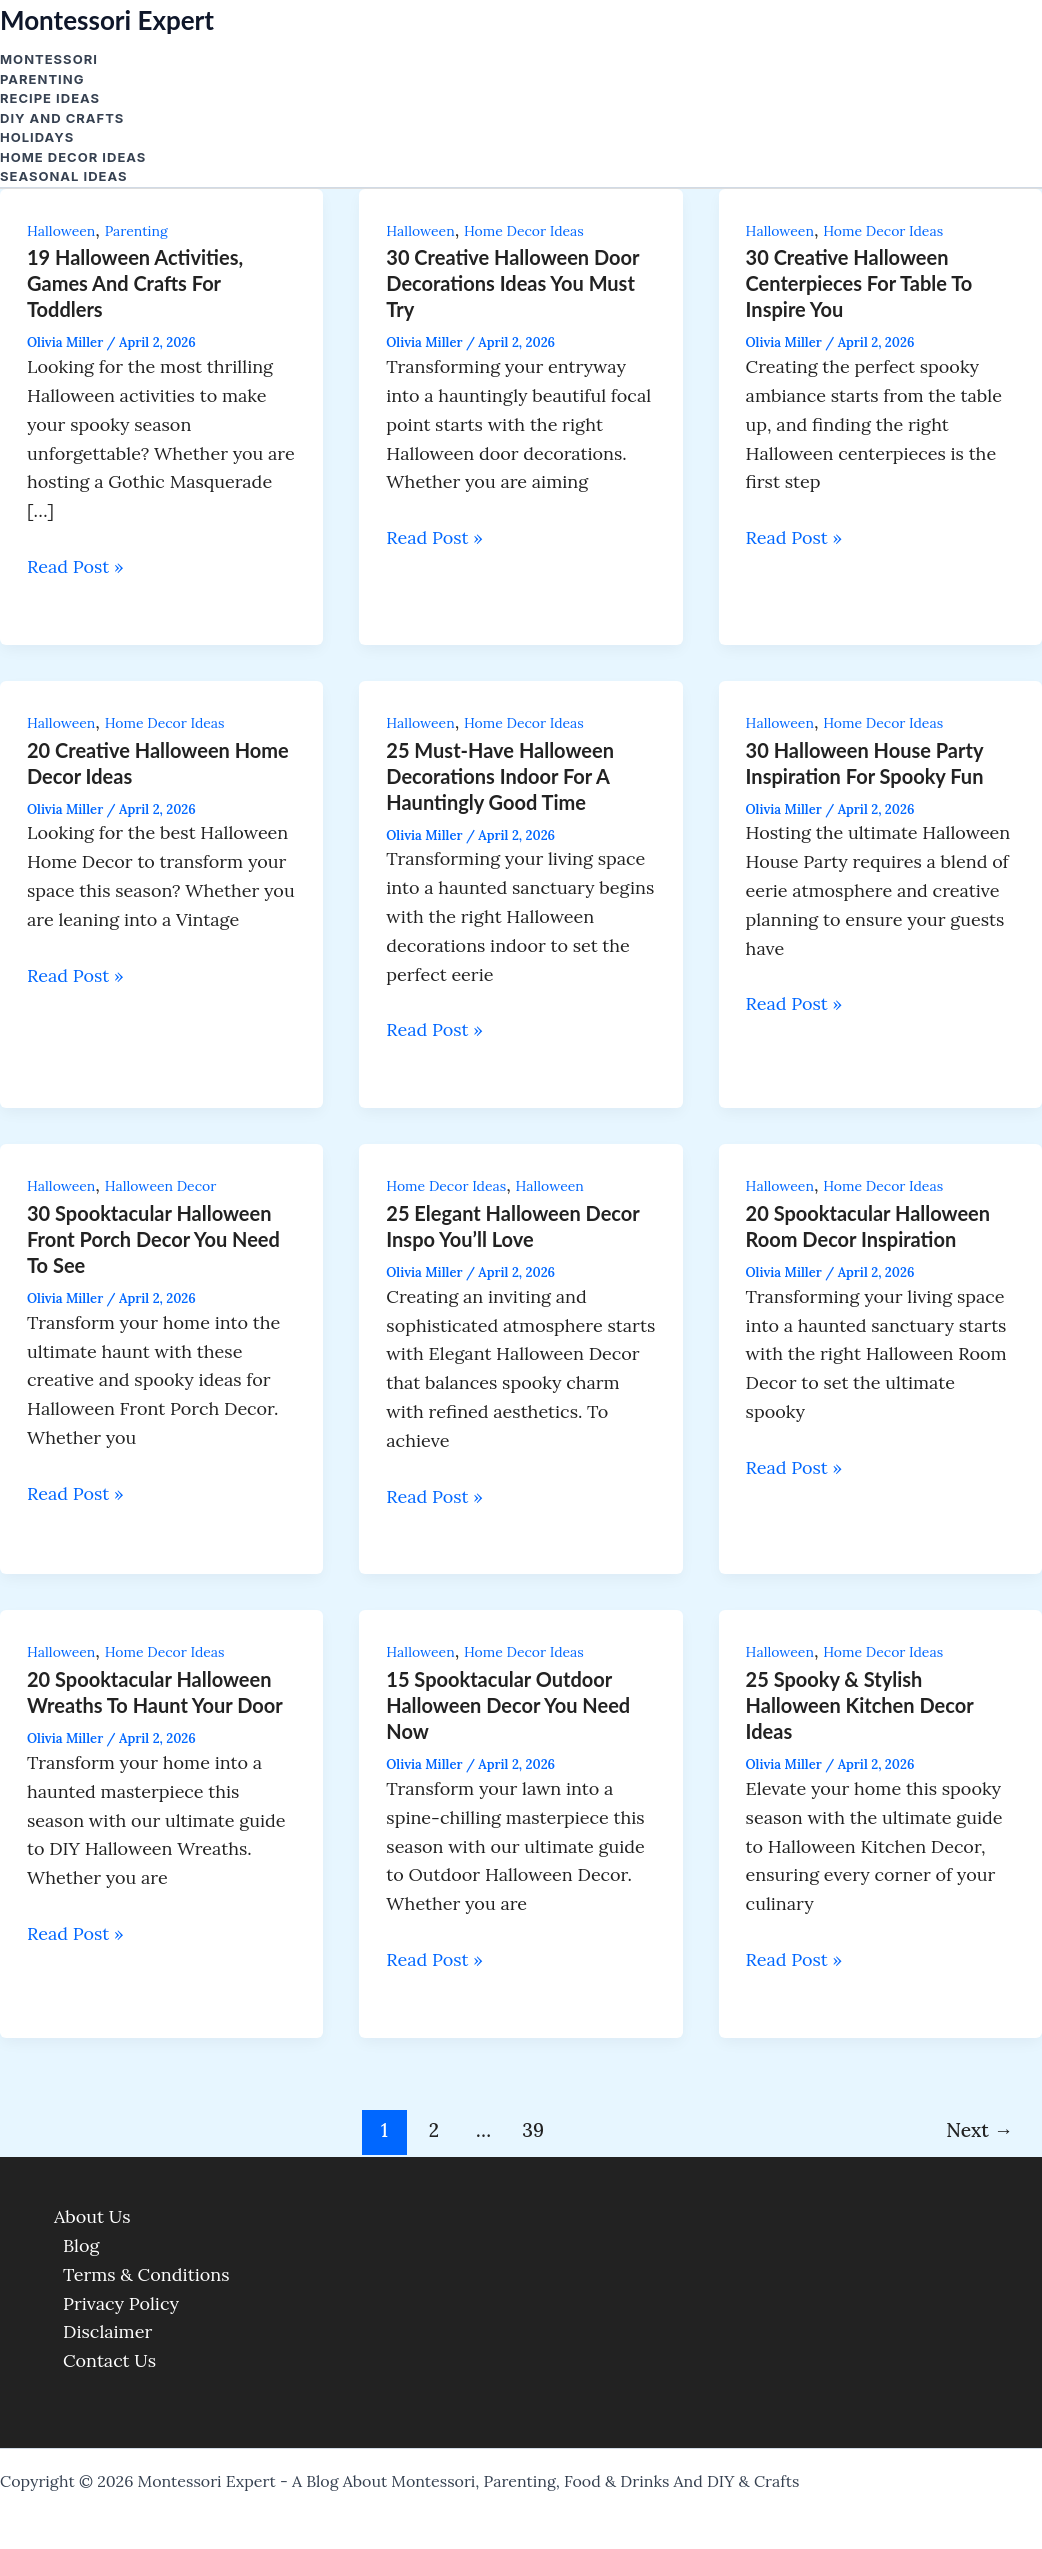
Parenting (42, 79)
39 (533, 2130)
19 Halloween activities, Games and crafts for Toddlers (135, 283)
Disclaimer (107, 2331)
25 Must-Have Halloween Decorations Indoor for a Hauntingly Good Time (500, 776)
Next (979, 2130)
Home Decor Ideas (73, 157)
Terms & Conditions (146, 2274)
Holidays (37, 137)
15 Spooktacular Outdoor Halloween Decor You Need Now (508, 1705)
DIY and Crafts (62, 118)
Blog (81, 2245)
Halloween (61, 231)
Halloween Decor (161, 1186)
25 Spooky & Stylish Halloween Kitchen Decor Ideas (860, 1705)
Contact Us (109, 2360)
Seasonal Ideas (63, 176)
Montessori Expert (107, 20)
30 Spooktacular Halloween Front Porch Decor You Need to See (153, 1239)
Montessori (49, 59)
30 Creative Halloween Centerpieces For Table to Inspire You (859, 283)
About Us (92, 2216)
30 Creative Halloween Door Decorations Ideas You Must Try (512, 283)
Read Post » (75, 566)
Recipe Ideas (50, 98)
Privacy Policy (121, 2303)
